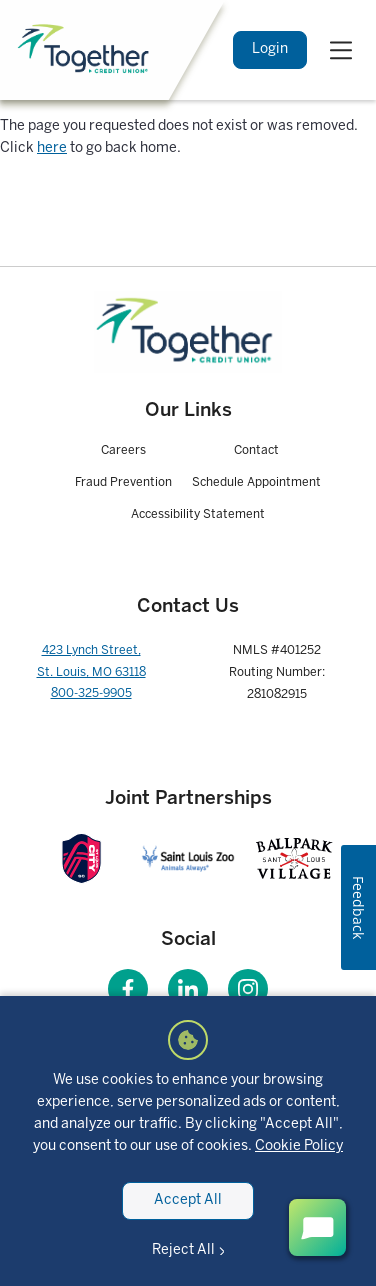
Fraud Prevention (123, 482)
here (52, 148)
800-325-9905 (91, 693)
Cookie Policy (299, 1146)
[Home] (86, 49)
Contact (256, 450)
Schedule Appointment (256, 482)
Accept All (188, 1200)
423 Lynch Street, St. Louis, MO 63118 (91, 661)
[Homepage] (188, 332)
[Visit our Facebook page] (128, 989)
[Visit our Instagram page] (248, 989)
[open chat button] (317, 1227)
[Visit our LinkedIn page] (188, 989)
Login (270, 49)
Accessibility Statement (198, 514)
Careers (123, 450)
